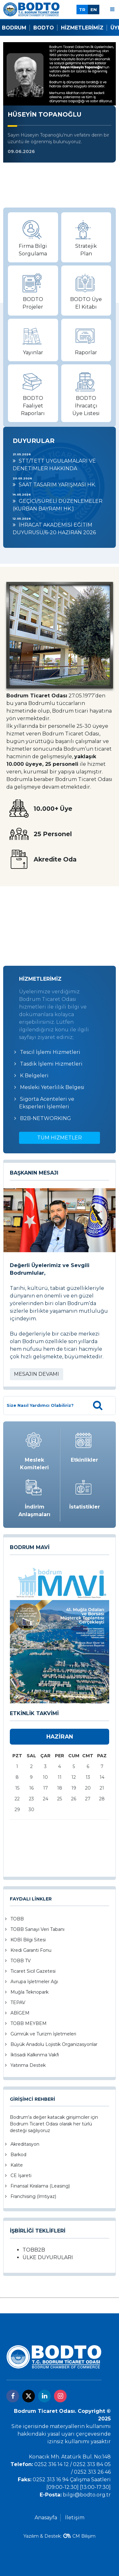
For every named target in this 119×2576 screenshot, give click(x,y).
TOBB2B (34, 2250)
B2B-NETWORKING (45, 1118)
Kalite (16, 2165)
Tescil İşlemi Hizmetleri (50, 1052)
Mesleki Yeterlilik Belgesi (52, 1087)
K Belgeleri (34, 1076)
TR (82, 9)
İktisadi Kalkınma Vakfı (34, 2055)
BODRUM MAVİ (30, 1547)
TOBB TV (20, 1961)
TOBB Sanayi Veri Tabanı (37, 1929)
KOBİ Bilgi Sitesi (28, 1940)
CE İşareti (20, 2175)
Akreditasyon (24, 2144)
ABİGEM (20, 2013)
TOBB (17, 1919)
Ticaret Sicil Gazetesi (33, 1971)
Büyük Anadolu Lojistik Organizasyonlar (53, 2044)
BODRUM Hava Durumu (59, 916)
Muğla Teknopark (29, 1992)
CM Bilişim (84, 2536)
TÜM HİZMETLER (59, 1138)
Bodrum (14, 28)
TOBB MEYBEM (28, 2023)
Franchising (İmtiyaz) (33, 2196)
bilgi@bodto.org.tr (87, 2495)
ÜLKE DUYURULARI (48, 2257)
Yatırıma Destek (28, 2065)
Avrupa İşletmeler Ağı (34, 1981)
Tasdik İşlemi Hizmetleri (51, 1064)
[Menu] (112, 9)
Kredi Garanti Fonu (30, 1950)
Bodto (43, 28)
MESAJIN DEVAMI (36, 1374)
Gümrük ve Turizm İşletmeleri (43, 2034)
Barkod (18, 2154)
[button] (54, 1699)
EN (93, 9)
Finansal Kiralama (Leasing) (40, 2186)
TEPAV (17, 2002)
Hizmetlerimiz (82, 28)
